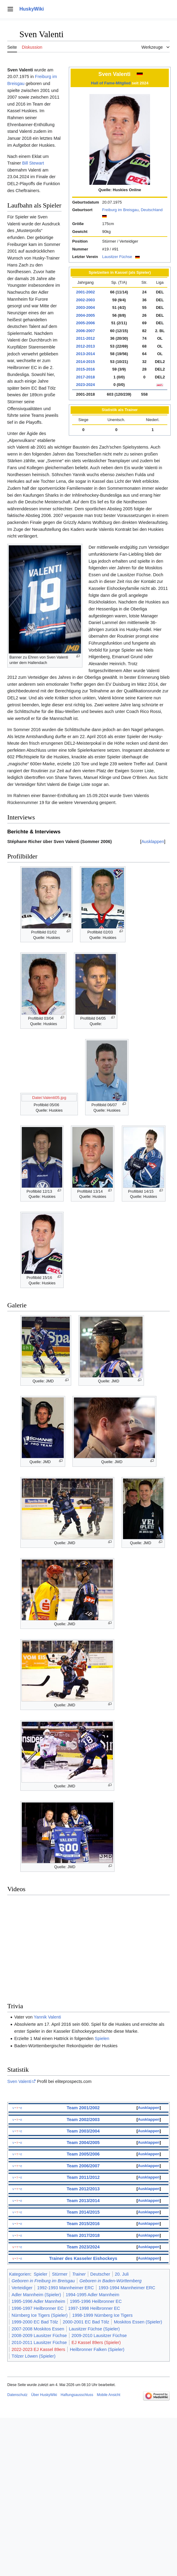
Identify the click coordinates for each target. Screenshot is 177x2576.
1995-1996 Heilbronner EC (96, 2301)
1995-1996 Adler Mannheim (38, 2301)
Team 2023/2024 (83, 2246)
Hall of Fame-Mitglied (111, 83)
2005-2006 (85, 323)
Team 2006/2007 (83, 2165)
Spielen (102, 2038)
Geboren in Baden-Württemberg (110, 2280)
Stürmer (59, 2274)
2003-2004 (85, 307)
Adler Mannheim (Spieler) (36, 2294)
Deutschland (151, 210)
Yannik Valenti (47, 2017)
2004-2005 (85, 315)
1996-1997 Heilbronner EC (37, 2308)
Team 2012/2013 (83, 2188)
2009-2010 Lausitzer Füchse (99, 2335)
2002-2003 (85, 300)
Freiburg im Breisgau (120, 210)
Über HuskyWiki (44, 2395)
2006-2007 (85, 331)
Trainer (79, 2274)
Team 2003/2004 (83, 2131)
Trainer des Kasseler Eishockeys (83, 2258)
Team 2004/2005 (83, 2142)
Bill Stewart (33, 163)
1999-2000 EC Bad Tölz (35, 2321)
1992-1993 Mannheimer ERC (65, 2287)
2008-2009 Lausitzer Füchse (39, 2335)
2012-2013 (85, 346)
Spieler (40, 2274)
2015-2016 (85, 369)
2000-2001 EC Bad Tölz (86, 2321)
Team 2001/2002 (83, 2107)
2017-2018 (85, 377)
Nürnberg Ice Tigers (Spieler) (40, 2315)
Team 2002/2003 (83, 2119)
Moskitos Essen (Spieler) (138, 2321)
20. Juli (122, 2274)
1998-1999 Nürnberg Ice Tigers (102, 2315)
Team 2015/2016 (83, 2223)
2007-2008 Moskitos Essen (38, 2328)
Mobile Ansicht (108, 2395)
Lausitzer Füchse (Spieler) (94, 2328)
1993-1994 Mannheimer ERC (127, 2287)
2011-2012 (85, 338)
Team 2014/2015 (83, 2212)
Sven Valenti (19, 2081)
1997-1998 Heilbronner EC (94, 2308)
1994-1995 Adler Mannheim (92, 2294)
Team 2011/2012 (83, 2177)
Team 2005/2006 (83, 2154)
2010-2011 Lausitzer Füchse (39, 2342)
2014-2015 (85, 361)
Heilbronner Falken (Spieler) (97, 2349)
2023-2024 (85, 384)
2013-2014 (85, 353)
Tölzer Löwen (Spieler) (33, 2356)
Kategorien (19, 2274)
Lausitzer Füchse (117, 256)
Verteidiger (22, 2287)
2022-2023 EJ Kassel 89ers (38, 2349)
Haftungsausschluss (77, 2395)
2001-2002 (85, 292)
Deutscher (100, 2274)
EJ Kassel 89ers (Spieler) (96, 2342)
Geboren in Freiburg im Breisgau (43, 2280)
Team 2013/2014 (83, 2200)
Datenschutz (17, 2395)
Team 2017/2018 (83, 2235)
